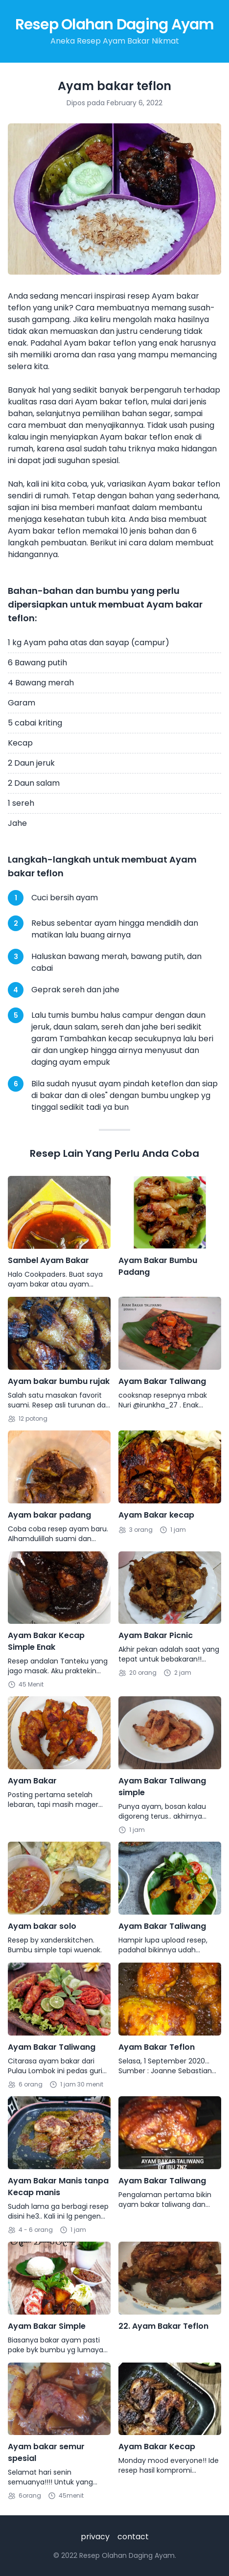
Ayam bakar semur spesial (46, 2452)
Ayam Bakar (32, 1780)
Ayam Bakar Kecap (156, 2446)
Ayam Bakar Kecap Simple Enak (46, 1641)
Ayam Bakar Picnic (155, 1635)
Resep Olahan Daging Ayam (114, 24)
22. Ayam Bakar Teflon (163, 2326)
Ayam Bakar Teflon (156, 2047)
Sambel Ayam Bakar (48, 1260)
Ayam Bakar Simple (47, 2326)
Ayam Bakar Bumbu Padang (157, 1266)
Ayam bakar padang (49, 1515)
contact (133, 2536)
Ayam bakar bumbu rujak (59, 1381)
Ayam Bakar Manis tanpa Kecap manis (58, 2186)
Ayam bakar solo (42, 1926)
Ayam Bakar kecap (156, 1515)
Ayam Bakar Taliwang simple (162, 1786)
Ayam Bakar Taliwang (162, 1381)
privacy (95, 2536)
